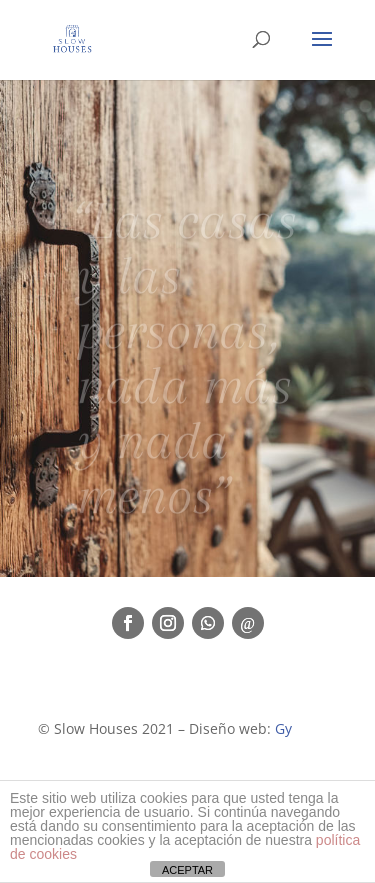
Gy (283, 728)
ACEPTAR (187, 870)
